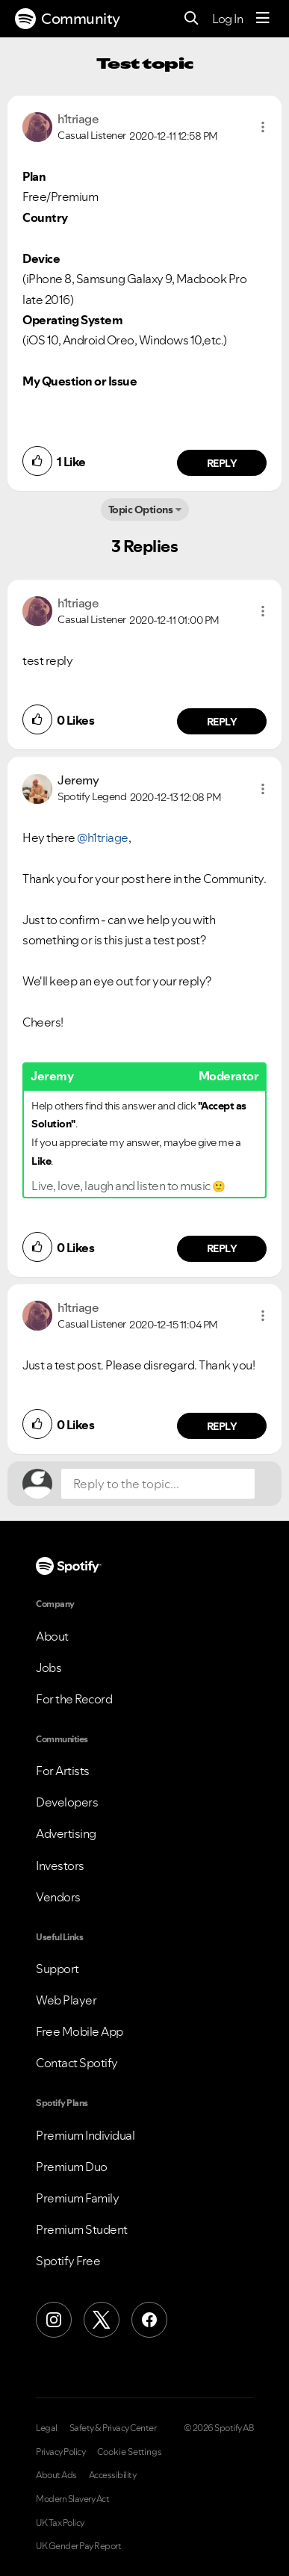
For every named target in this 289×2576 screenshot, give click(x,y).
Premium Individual (85, 2135)
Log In (227, 18)
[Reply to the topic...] (158, 1484)
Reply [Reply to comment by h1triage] (222, 463)
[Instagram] (54, 2320)
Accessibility (113, 2475)
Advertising (66, 1833)
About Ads (56, 2475)
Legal (47, 2428)
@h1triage (102, 837)
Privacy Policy (60, 2452)
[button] (263, 127)
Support (57, 1968)
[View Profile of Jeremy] (78, 780)
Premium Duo (72, 2166)
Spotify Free (68, 2261)
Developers (67, 1802)
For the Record (74, 1699)
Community (67, 18)
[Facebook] (149, 2320)
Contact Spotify (77, 2063)
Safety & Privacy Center (113, 2428)
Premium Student (82, 2229)
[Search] (191, 19)
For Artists (63, 1770)
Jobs (48, 1667)
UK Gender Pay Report (78, 2546)
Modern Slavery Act (72, 2499)
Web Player (66, 2000)
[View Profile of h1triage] (78, 119)
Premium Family (77, 2198)
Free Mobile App (79, 2031)
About (52, 1636)
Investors (60, 1865)
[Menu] (263, 19)
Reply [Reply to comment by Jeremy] (222, 1248)
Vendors (58, 1897)
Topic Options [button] (140, 509)
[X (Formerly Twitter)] (101, 2320)
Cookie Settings (129, 2452)
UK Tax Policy (60, 2523)
